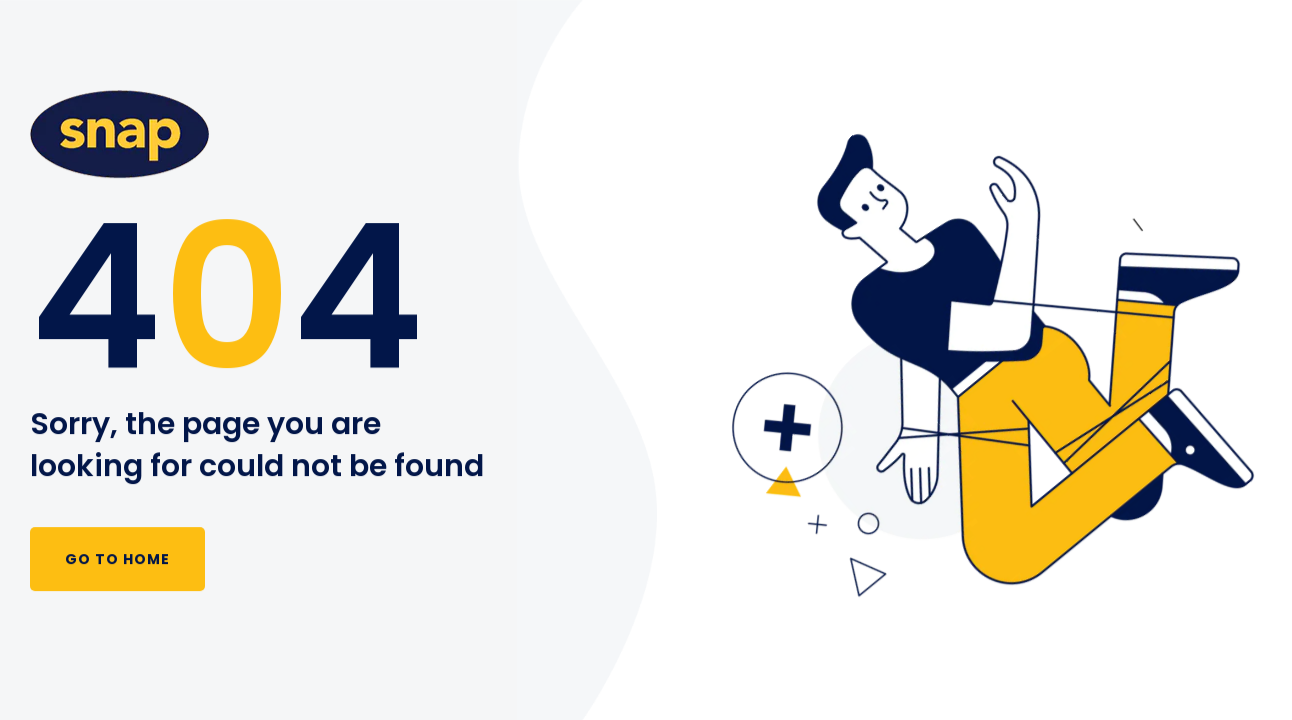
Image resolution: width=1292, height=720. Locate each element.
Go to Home (117, 559)
